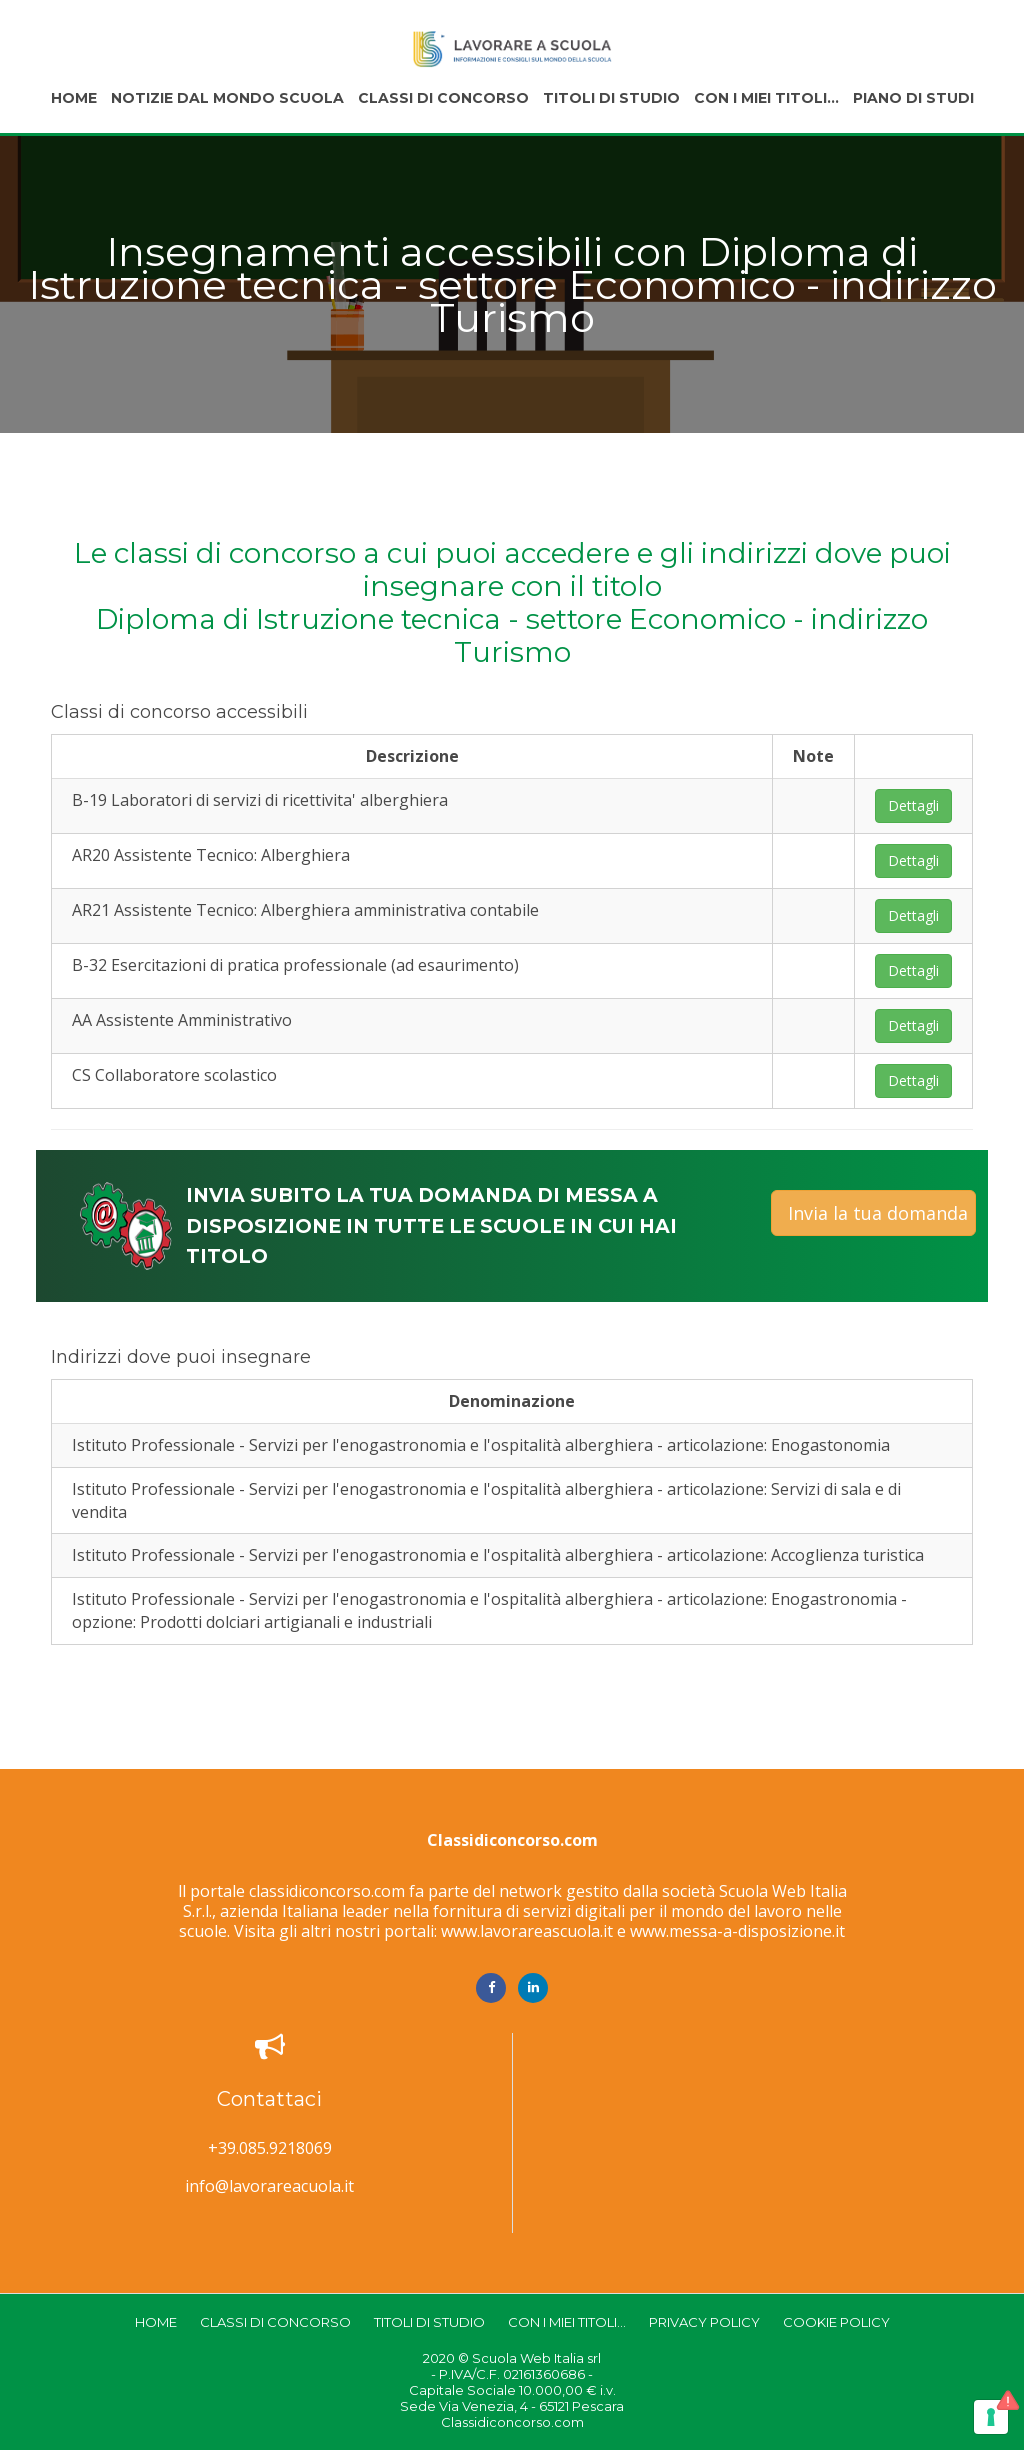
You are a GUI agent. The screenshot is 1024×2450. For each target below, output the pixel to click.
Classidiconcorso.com (512, 1840)
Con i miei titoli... (766, 98)
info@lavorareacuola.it (269, 2186)
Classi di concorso (443, 98)
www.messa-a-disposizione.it (737, 1931)
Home (74, 98)
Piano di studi (913, 98)
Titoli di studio (611, 98)
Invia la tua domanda (878, 1213)
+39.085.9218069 (270, 2148)
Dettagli (913, 805)
